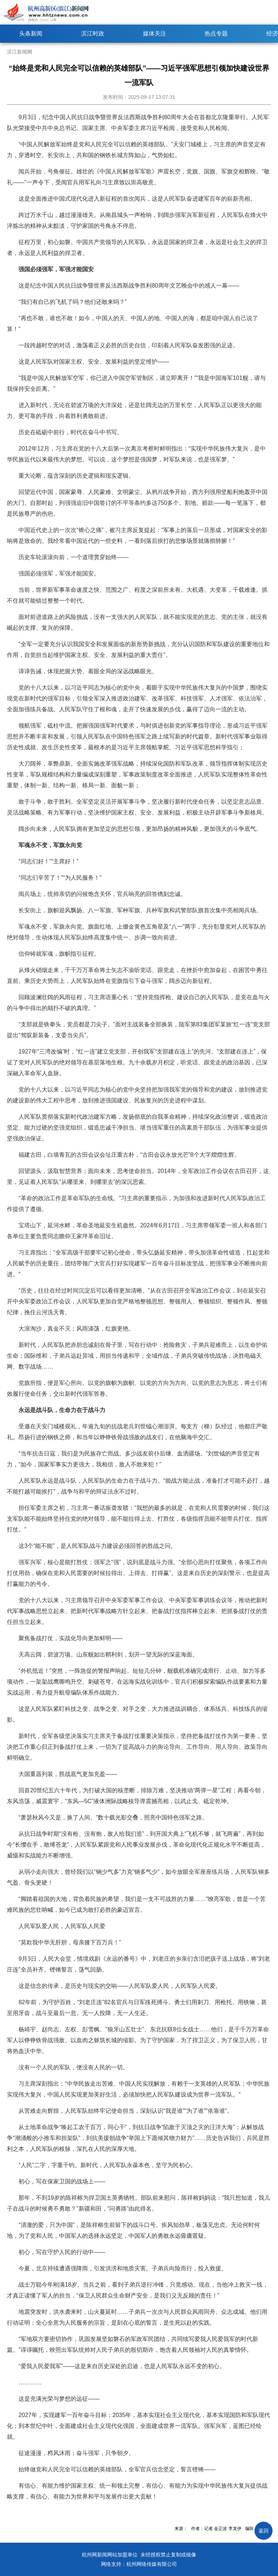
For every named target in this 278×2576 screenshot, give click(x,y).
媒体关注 (154, 33)
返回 (263, 2531)
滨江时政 (92, 33)
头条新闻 (30, 33)
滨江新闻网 (19, 52)
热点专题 (216, 33)
